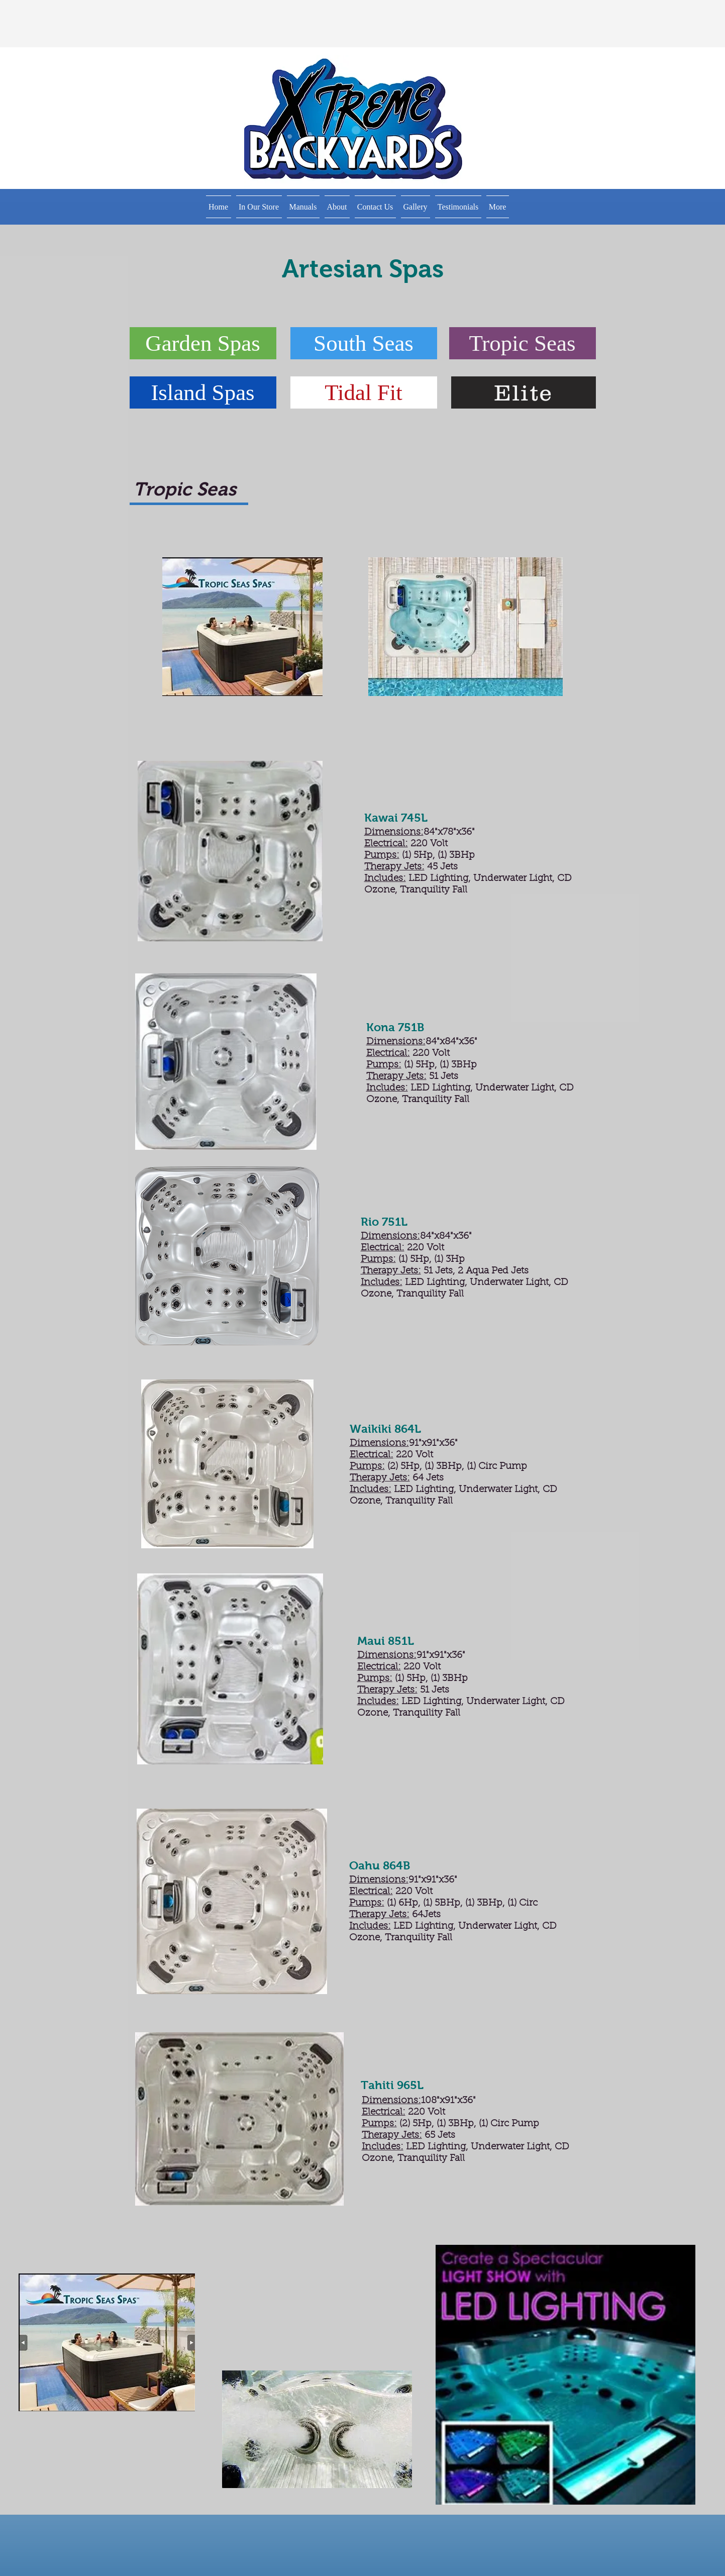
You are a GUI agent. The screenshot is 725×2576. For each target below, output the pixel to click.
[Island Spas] (203, 392)
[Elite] (523, 392)
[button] (259, 206)
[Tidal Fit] (363, 392)
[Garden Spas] (203, 343)
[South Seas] (363, 343)
